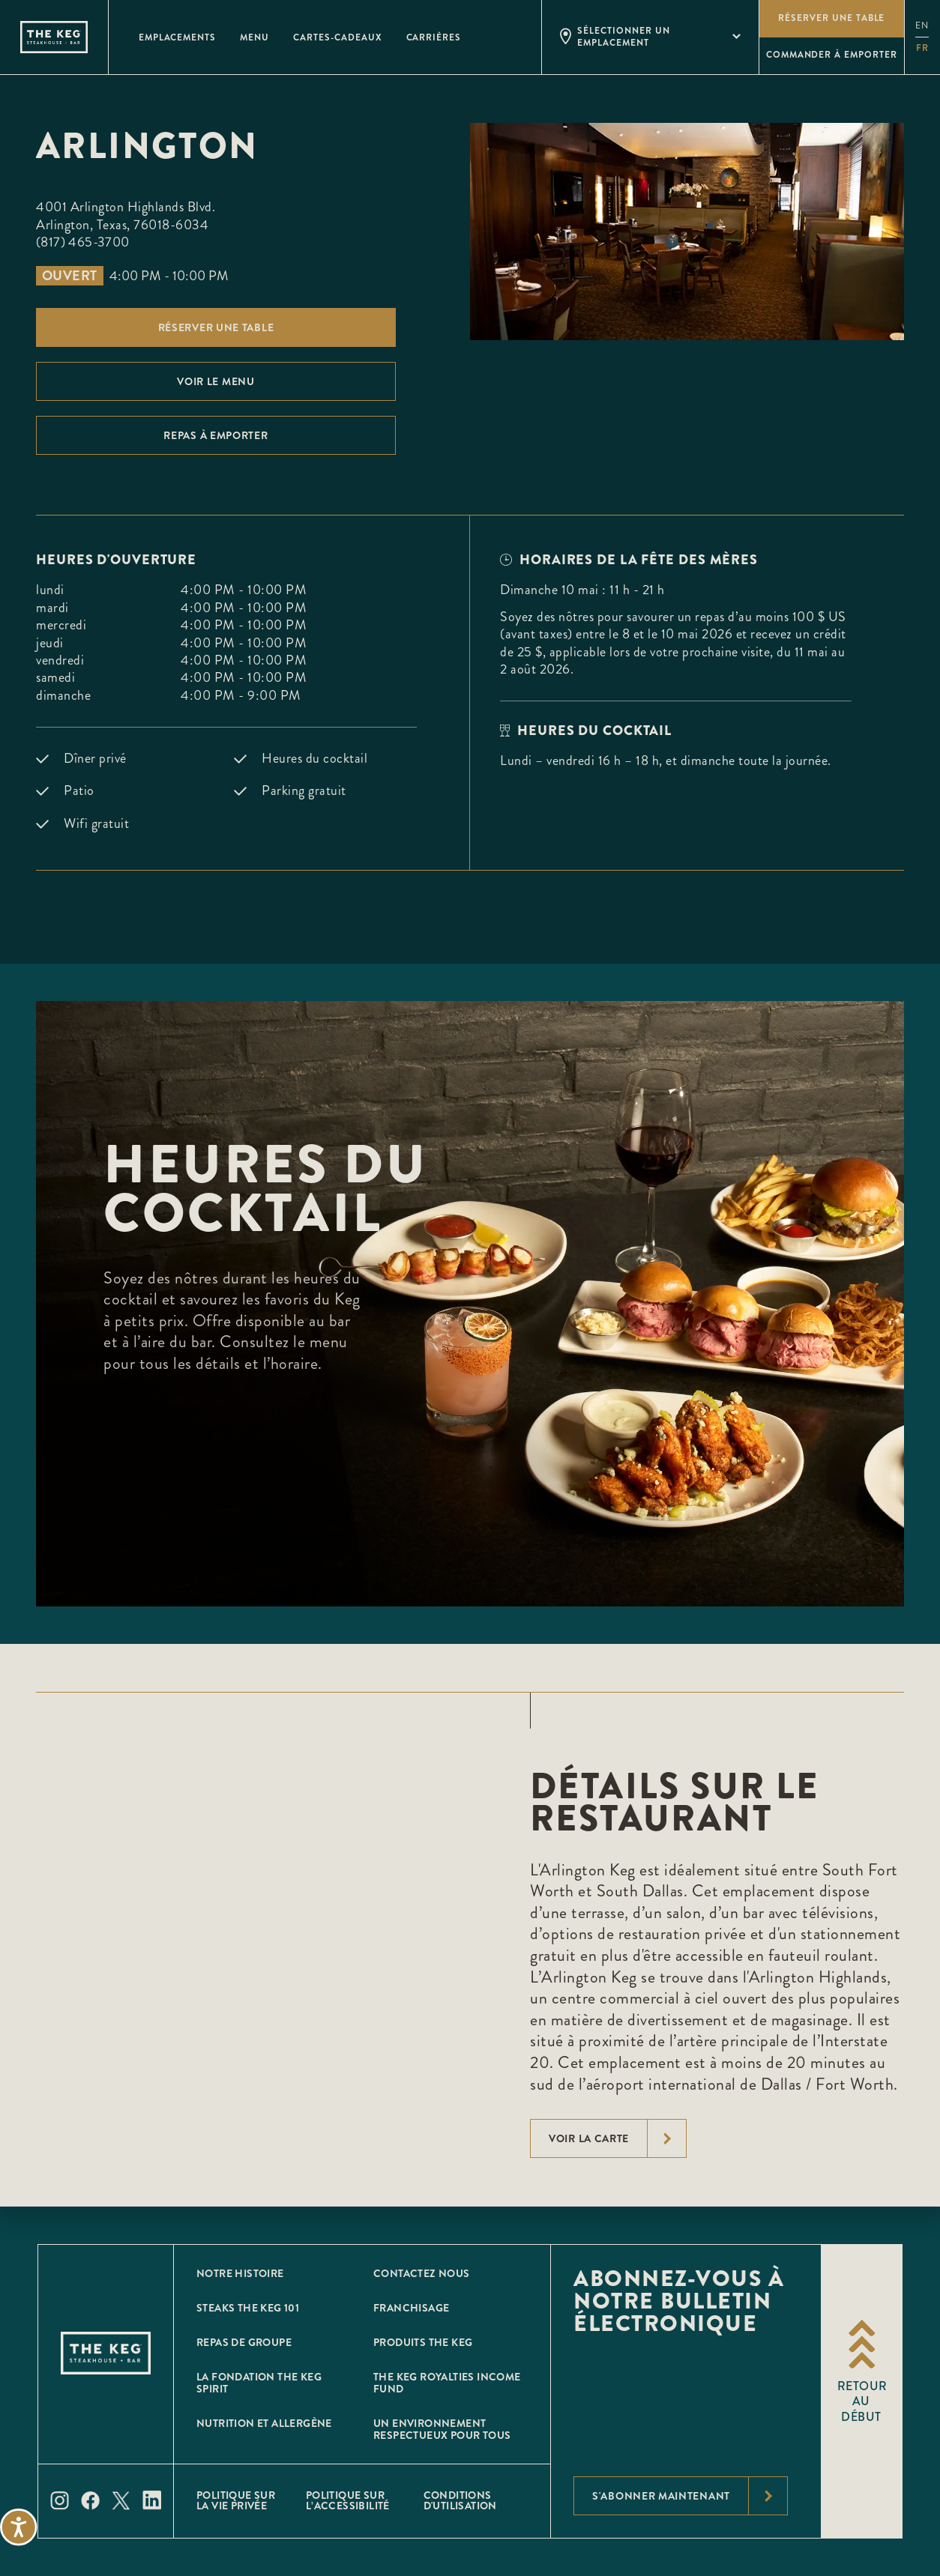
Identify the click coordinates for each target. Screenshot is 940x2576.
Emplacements (178, 37)
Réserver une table (216, 327)
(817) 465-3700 (83, 242)
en (922, 25)
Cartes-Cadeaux (337, 37)
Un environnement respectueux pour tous (441, 2429)
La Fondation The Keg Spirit (259, 2382)
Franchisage (411, 2307)
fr (922, 48)
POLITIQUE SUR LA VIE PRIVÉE (235, 2500)
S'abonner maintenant (689, 2496)
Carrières (434, 37)
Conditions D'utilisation (460, 2500)
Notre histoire (240, 2273)
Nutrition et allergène (264, 2423)
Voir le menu (215, 381)
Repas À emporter (215, 435)
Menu (254, 37)
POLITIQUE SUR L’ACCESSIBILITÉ (348, 2500)
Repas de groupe (244, 2342)
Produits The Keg (422, 2342)
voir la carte (617, 2138)
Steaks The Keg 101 (247, 2307)
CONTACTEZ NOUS (421, 2273)
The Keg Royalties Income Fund (447, 2382)
